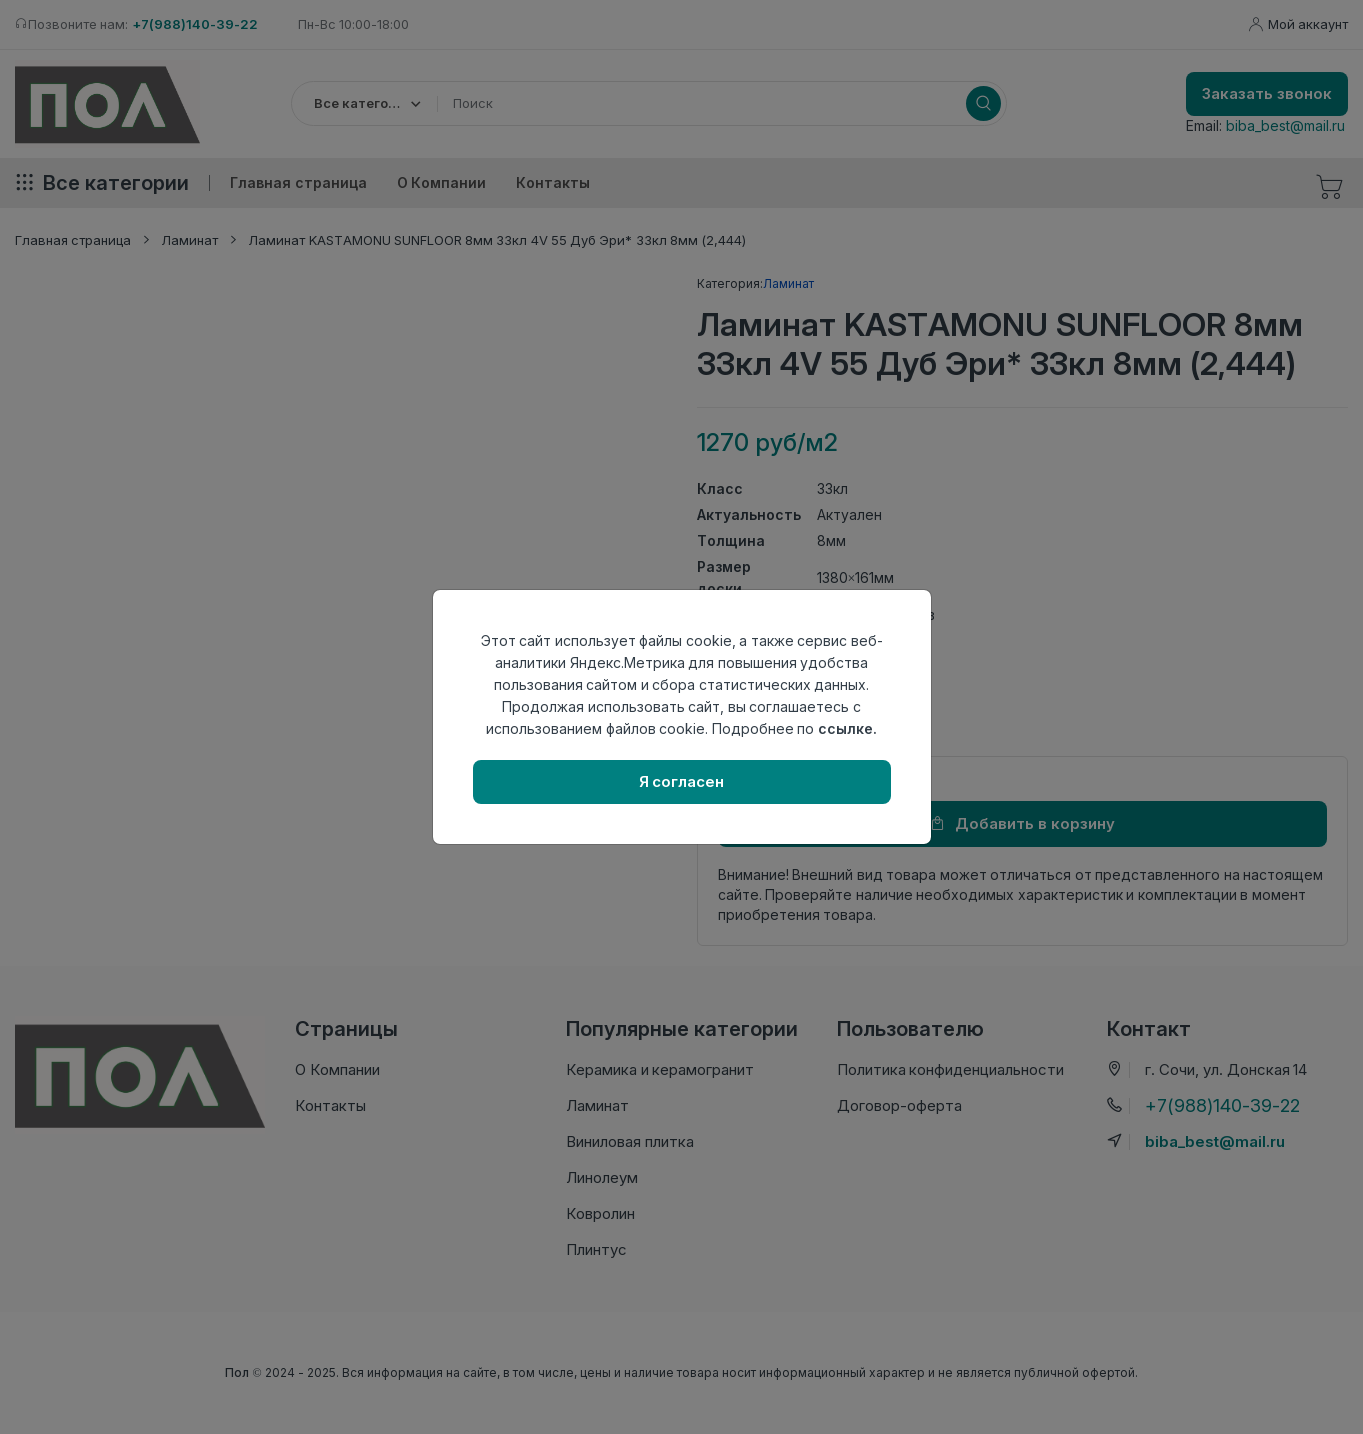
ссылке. (847, 728)
